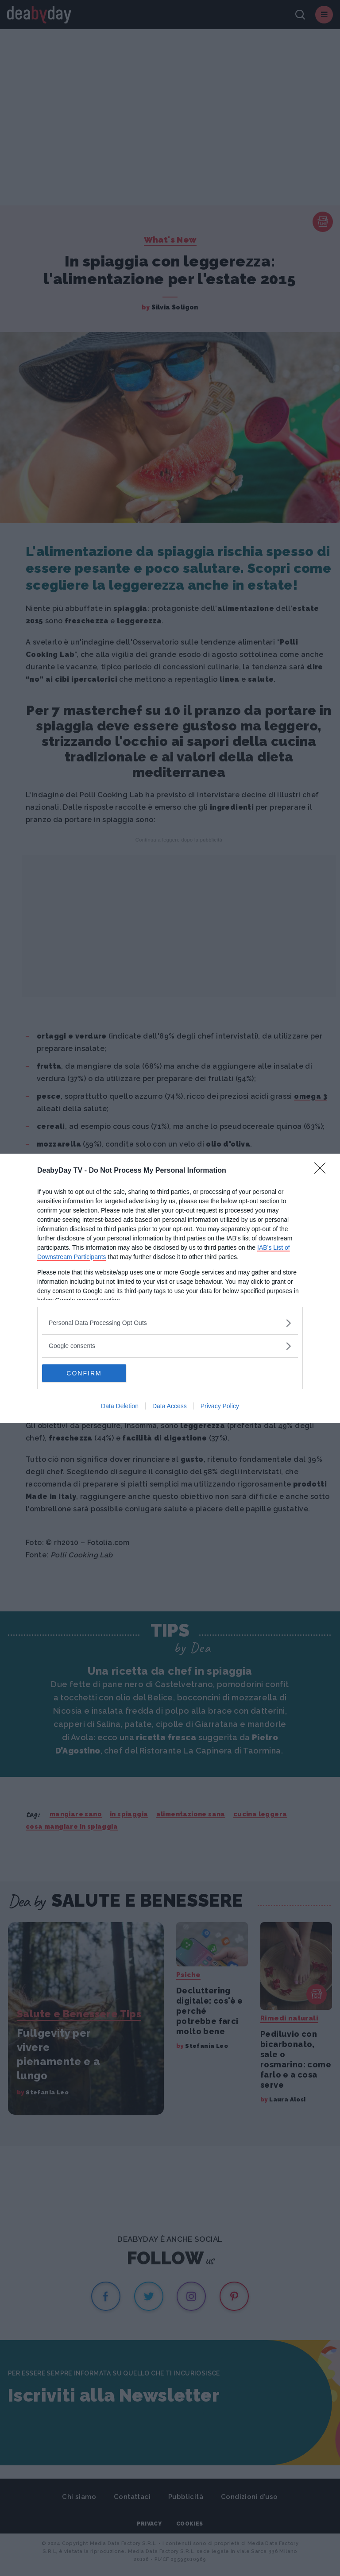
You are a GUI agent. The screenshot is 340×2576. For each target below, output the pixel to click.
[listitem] (170, 1323)
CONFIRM (83, 1373)
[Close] (322, 1170)
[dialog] (170, 1288)
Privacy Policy (220, 1406)
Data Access (169, 1406)
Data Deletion (120, 1406)
